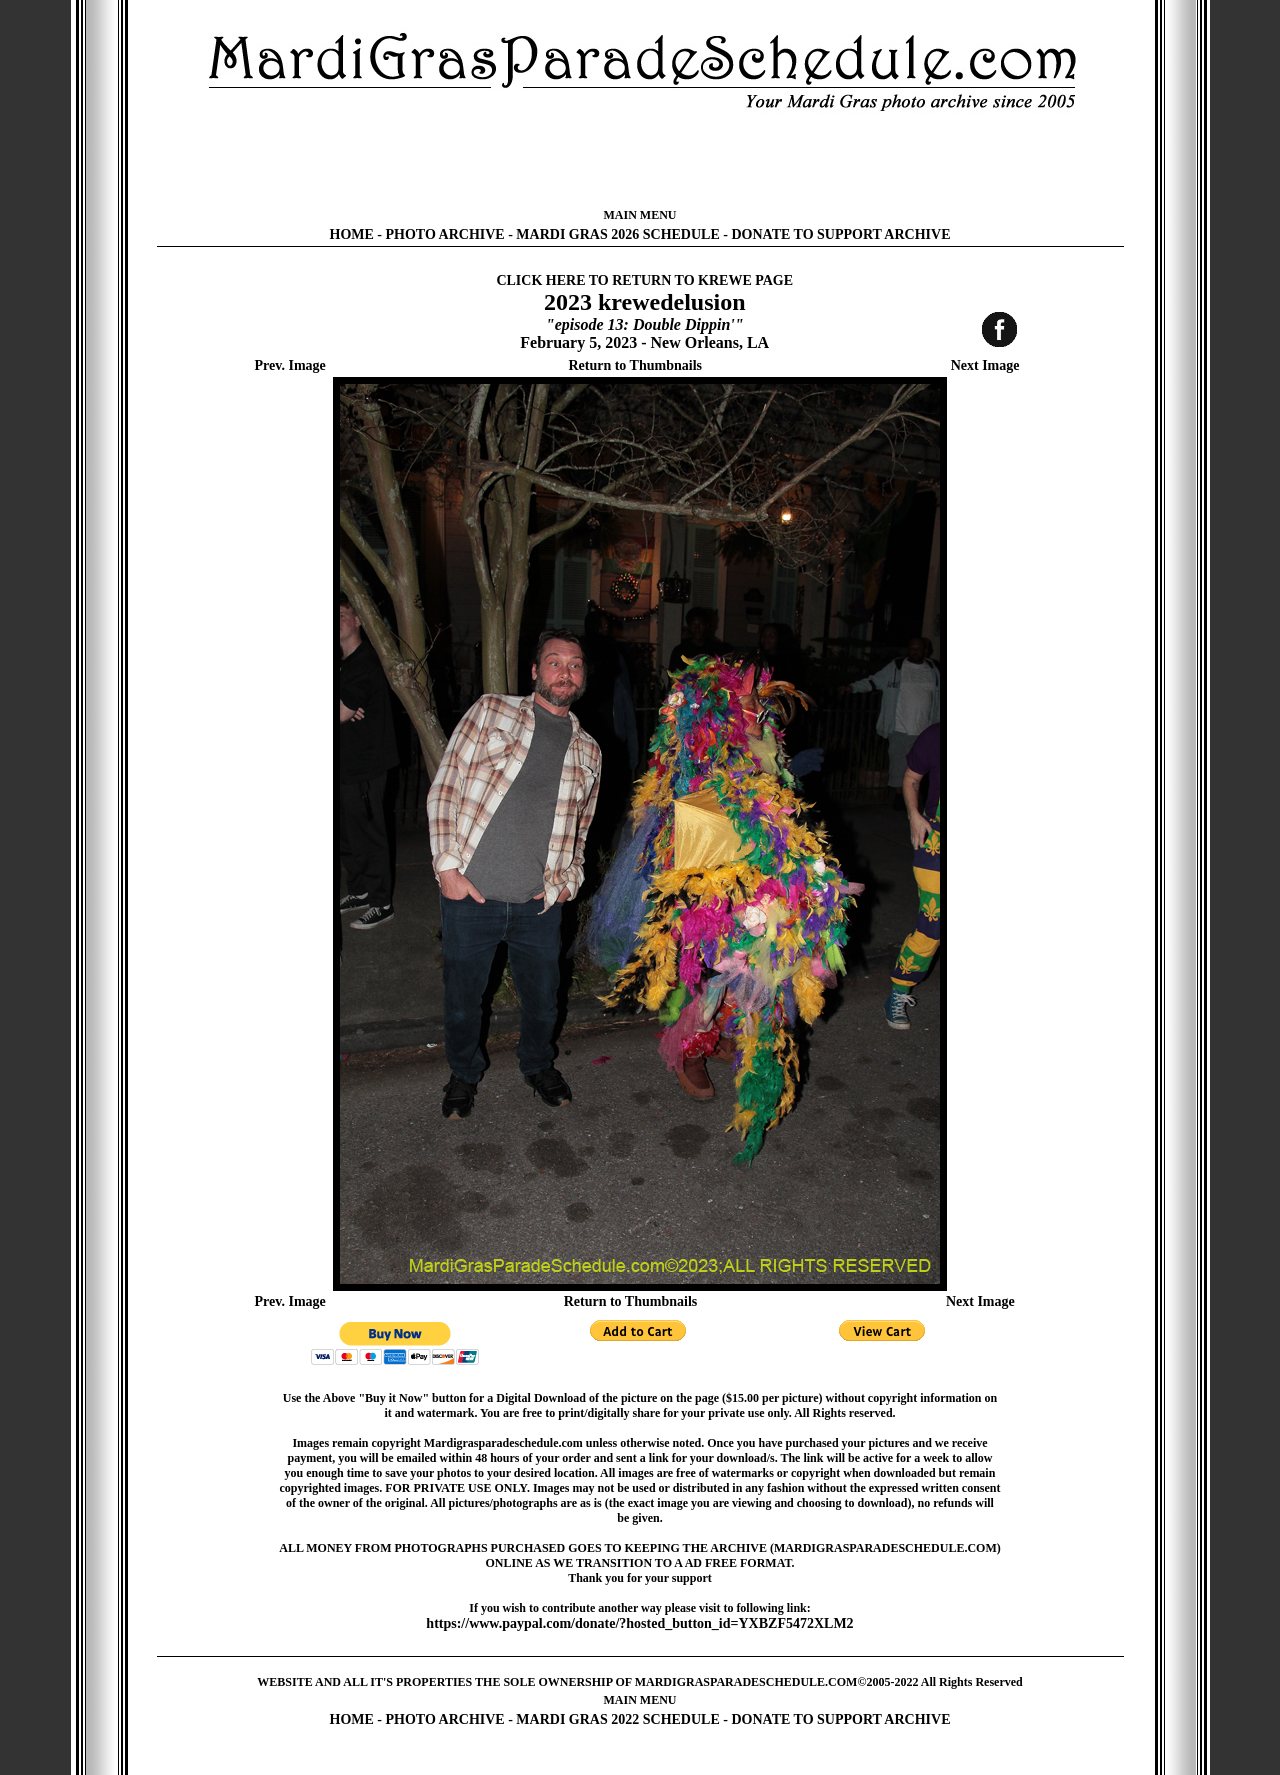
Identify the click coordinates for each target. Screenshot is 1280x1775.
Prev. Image (290, 365)
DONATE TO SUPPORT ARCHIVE (840, 234)
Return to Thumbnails (635, 365)
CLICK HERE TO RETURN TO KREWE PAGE (644, 280)
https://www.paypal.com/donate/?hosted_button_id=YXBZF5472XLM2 (639, 1623)
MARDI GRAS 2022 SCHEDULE (617, 1719)
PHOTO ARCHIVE (445, 234)
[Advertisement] (640, 160)
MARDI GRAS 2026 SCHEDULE (617, 234)
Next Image (985, 365)
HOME (352, 234)
